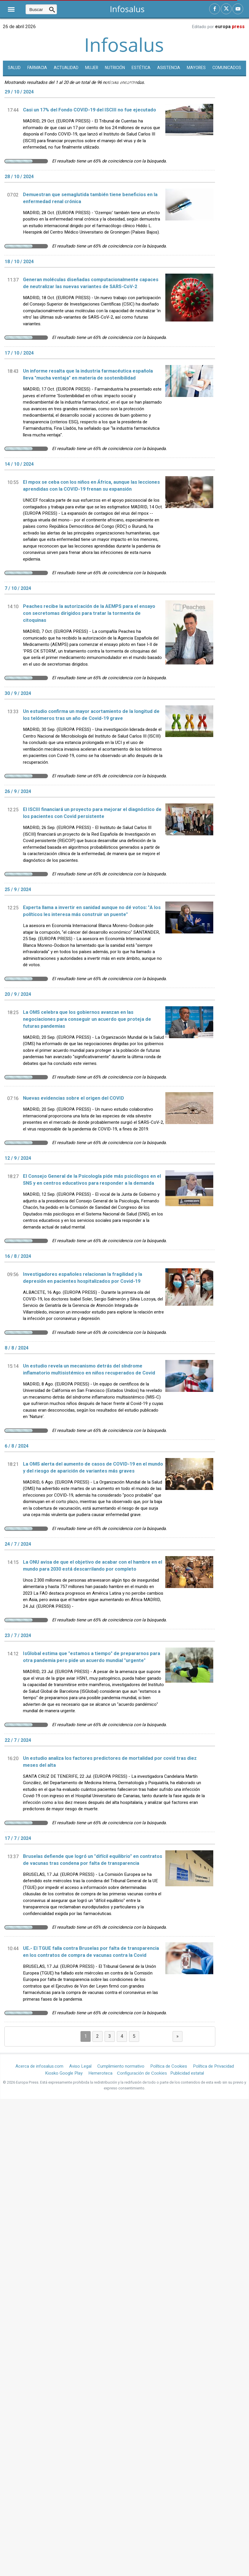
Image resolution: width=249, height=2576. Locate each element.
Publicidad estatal (187, 2073)
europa (230, 26)
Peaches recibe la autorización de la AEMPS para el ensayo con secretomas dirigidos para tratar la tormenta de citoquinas (89, 613)
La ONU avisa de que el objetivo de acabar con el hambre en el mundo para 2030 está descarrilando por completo (92, 1566)
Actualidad (66, 68)
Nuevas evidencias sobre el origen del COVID (73, 1098)
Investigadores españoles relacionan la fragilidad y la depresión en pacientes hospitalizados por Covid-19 (82, 1278)
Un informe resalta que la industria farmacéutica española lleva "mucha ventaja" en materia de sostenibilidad (88, 375)
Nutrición (115, 68)
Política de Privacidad (213, 2066)
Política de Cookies (168, 2066)
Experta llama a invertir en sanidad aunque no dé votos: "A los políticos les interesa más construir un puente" (92, 911)
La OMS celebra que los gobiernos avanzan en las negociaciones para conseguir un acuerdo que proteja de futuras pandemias (87, 1019)
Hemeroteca (100, 2073)
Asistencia (168, 68)
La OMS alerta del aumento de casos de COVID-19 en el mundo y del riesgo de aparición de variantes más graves (93, 1468)
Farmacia (37, 68)
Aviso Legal (80, 2066)
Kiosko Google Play (64, 2073)
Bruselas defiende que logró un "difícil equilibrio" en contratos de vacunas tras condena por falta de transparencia (92, 1860)
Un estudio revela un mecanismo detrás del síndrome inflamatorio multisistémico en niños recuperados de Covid (89, 1369)
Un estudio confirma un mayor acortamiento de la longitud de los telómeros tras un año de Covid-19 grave (91, 715)
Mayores (196, 68)
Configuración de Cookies (142, 2073)
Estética (141, 68)
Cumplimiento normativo (120, 2066)
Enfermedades (124, 83)
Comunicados (226, 68)
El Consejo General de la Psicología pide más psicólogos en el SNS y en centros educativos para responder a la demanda (92, 1180)
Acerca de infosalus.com (39, 2066)
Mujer (91, 68)
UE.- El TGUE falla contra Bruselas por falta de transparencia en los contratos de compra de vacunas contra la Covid (91, 1952)
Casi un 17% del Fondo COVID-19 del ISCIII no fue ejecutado (89, 109)
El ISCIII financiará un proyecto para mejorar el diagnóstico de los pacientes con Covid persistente (92, 813)
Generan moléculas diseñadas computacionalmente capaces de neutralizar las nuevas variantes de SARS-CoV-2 (90, 283)
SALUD (14, 68)
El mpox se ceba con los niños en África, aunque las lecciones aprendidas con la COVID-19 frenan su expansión (91, 486)
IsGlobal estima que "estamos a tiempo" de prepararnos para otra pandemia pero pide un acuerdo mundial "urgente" (91, 1657)
